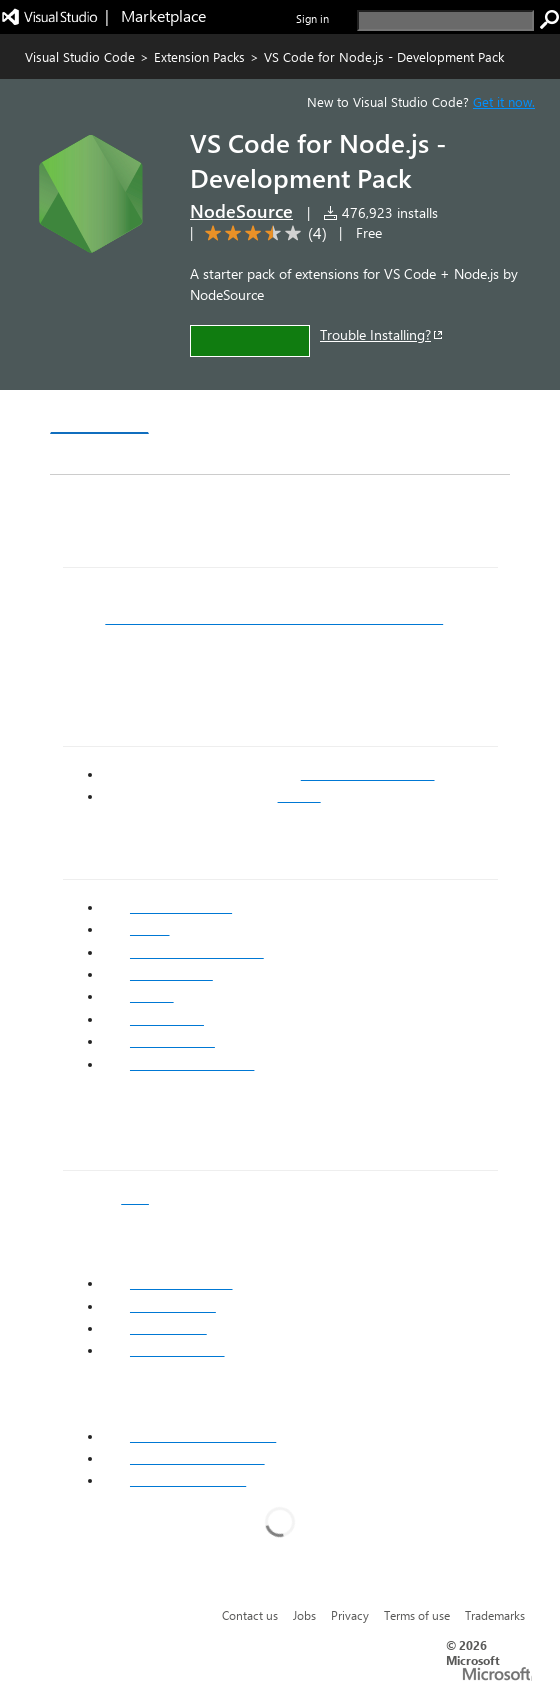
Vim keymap (168, 1328)
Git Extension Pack (188, 1480)
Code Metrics (171, 974)
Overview (99, 413)
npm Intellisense (181, 907)
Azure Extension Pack (197, 1458)
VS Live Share (172, 1041)
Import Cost (167, 1019)
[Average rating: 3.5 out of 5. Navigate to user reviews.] (262, 233)
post (135, 1198)
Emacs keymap (177, 1350)
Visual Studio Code (80, 56)
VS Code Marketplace (368, 774)
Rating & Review (124, 454)
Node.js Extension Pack (203, 1436)
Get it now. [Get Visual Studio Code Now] (504, 101)
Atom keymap (173, 1306)
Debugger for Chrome (197, 952)
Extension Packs (199, 56)
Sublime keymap (181, 1283)
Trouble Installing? (382, 334)
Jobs (304, 1615)
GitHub (299, 796)
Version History (220, 414)
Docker (152, 996)
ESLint (150, 929)
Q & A (328, 414)
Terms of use (417, 1615)
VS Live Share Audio (192, 1064)
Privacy (350, 1615)
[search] (445, 20)
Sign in (312, 18)
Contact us (250, 1615)
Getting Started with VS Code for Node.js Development (274, 618)
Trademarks (495, 1615)
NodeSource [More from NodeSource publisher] (241, 211)
